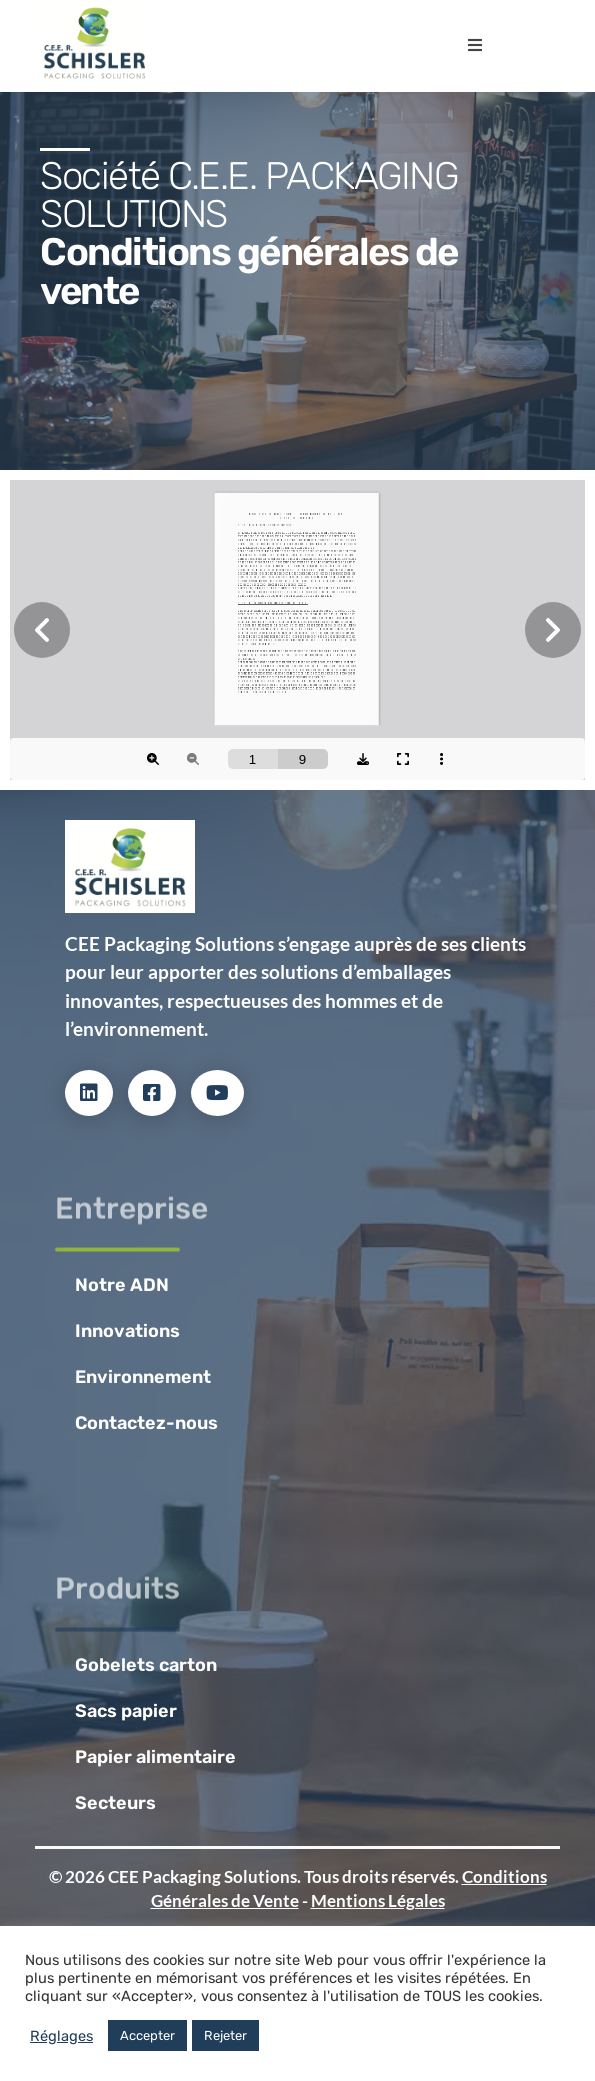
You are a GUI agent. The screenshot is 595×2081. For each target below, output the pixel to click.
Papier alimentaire (155, 1757)
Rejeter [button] (225, 2035)
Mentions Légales (378, 1900)
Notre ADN (122, 1285)
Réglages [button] (61, 2036)
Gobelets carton (146, 1665)
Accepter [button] (147, 2035)
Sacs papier (126, 1711)
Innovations (127, 1331)
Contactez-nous (146, 1423)
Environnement (143, 1377)
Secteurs (115, 1803)
